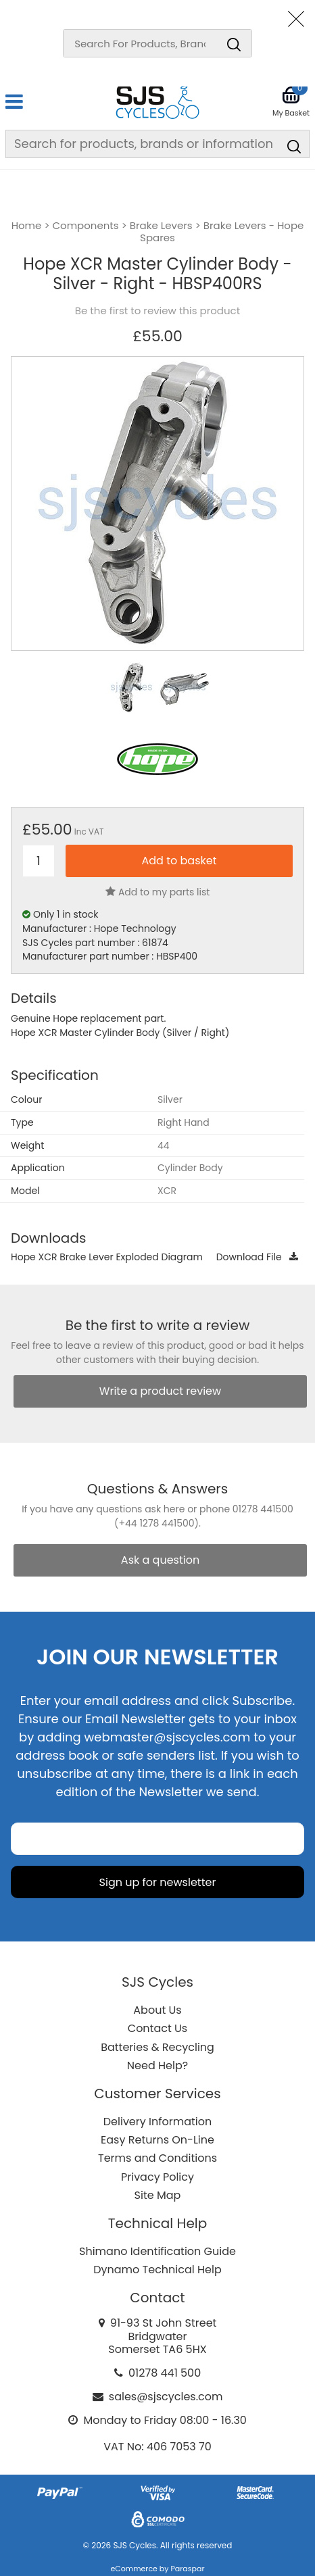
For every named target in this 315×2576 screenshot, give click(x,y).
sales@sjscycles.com (166, 2396)
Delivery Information (157, 2121)
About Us (157, 2010)
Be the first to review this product (157, 311)
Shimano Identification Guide (157, 2251)
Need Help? (157, 2065)
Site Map (158, 2195)
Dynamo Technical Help (157, 2269)
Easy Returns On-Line (157, 2140)
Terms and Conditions (157, 2158)
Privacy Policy (157, 2177)
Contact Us (157, 2028)
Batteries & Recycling (157, 2047)
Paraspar (187, 2568)
